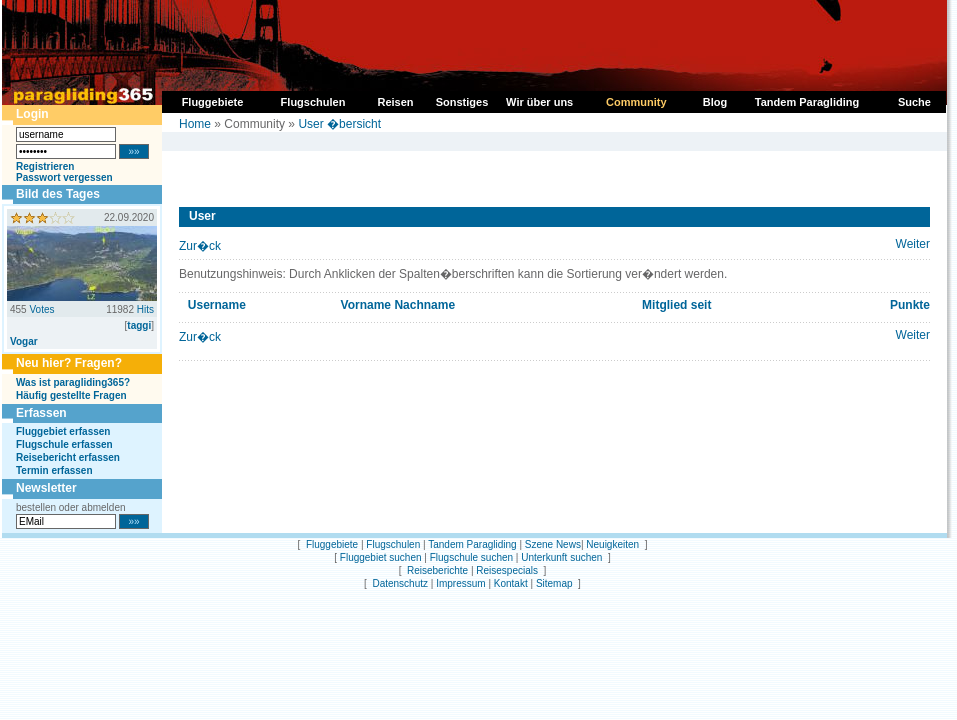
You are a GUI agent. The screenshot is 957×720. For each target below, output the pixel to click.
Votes (41, 309)
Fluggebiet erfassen (63, 431)
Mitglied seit (676, 305)
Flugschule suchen (471, 557)
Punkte (910, 305)
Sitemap (554, 583)
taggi (139, 325)
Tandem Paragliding (472, 544)
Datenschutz (400, 583)
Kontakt (511, 583)
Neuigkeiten (612, 544)
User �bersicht (339, 124)
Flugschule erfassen (64, 444)
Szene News (553, 544)
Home (195, 124)
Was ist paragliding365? (73, 382)
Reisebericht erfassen (68, 457)
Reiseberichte (437, 570)
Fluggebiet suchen (381, 557)
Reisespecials (507, 570)
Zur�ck (200, 246)
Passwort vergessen (64, 177)
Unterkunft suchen (561, 557)
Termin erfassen (54, 470)
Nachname (424, 305)
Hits (145, 309)
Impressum (460, 583)
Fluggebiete (332, 544)
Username (217, 305)
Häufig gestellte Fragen (71, 395)
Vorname (366, 305)
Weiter (913, 244)
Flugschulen (393, 544)
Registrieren (45, 166)
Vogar (24, 341)
